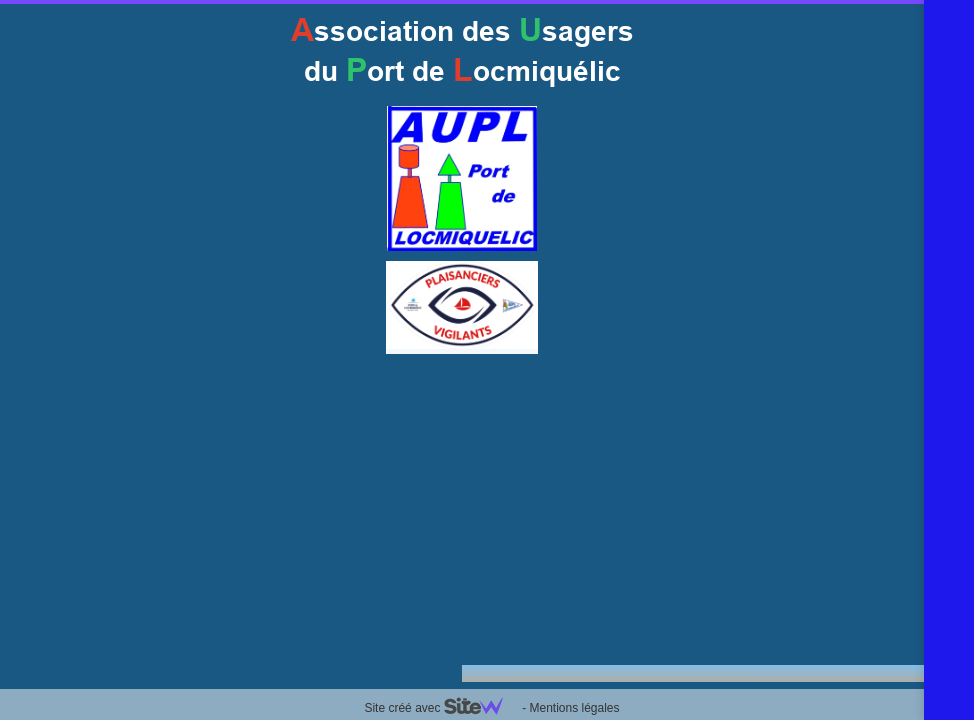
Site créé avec (441, 708)
